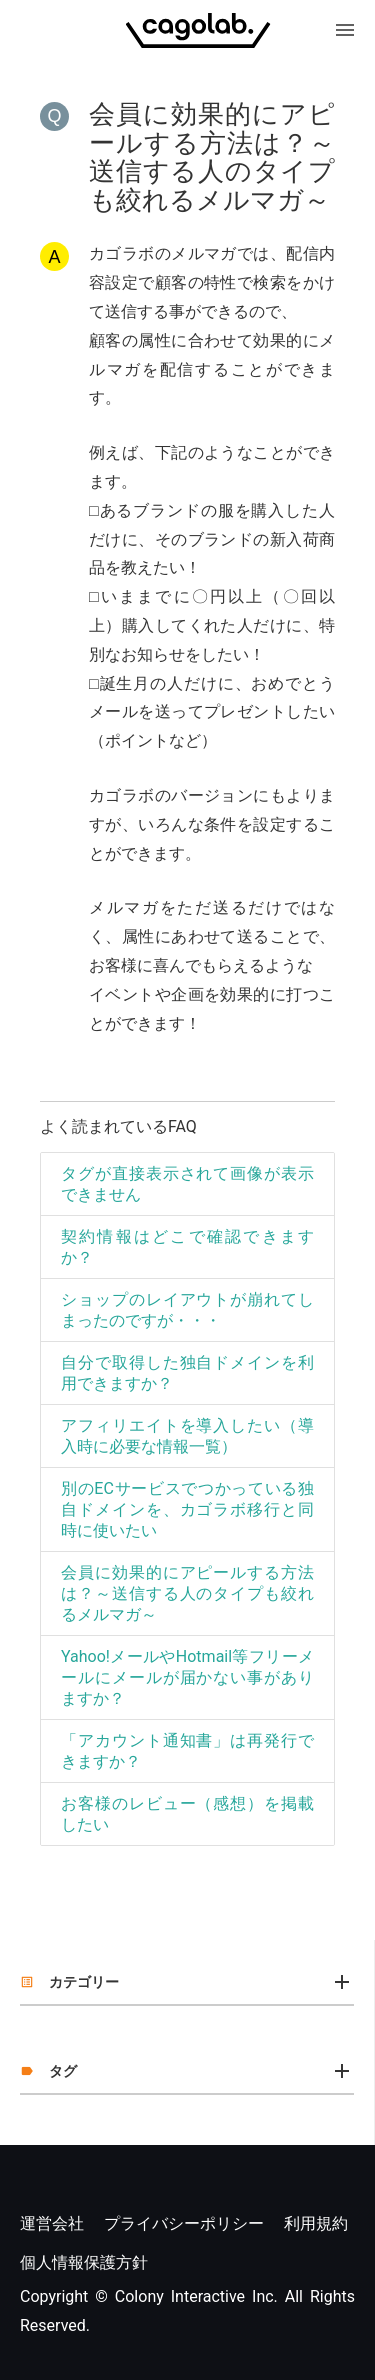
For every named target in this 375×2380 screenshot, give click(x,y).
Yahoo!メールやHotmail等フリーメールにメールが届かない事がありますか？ (187, 1677)
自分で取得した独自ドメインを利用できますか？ (187, 1373)
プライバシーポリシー (184, 2223)
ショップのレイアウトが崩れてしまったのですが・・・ (187, 1310)
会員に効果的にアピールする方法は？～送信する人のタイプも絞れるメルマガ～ (187, 1593)
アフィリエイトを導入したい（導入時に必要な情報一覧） (187, 1436)
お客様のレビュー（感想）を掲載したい (187, 1814)
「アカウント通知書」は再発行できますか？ (187, 1751)
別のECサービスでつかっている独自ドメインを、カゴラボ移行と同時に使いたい (187, 1509)
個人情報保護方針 (84, 2262)
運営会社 (52, 2223)
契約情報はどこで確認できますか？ (187, 1247)
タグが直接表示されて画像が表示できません (187, 1184)
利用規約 (316, 2223)
